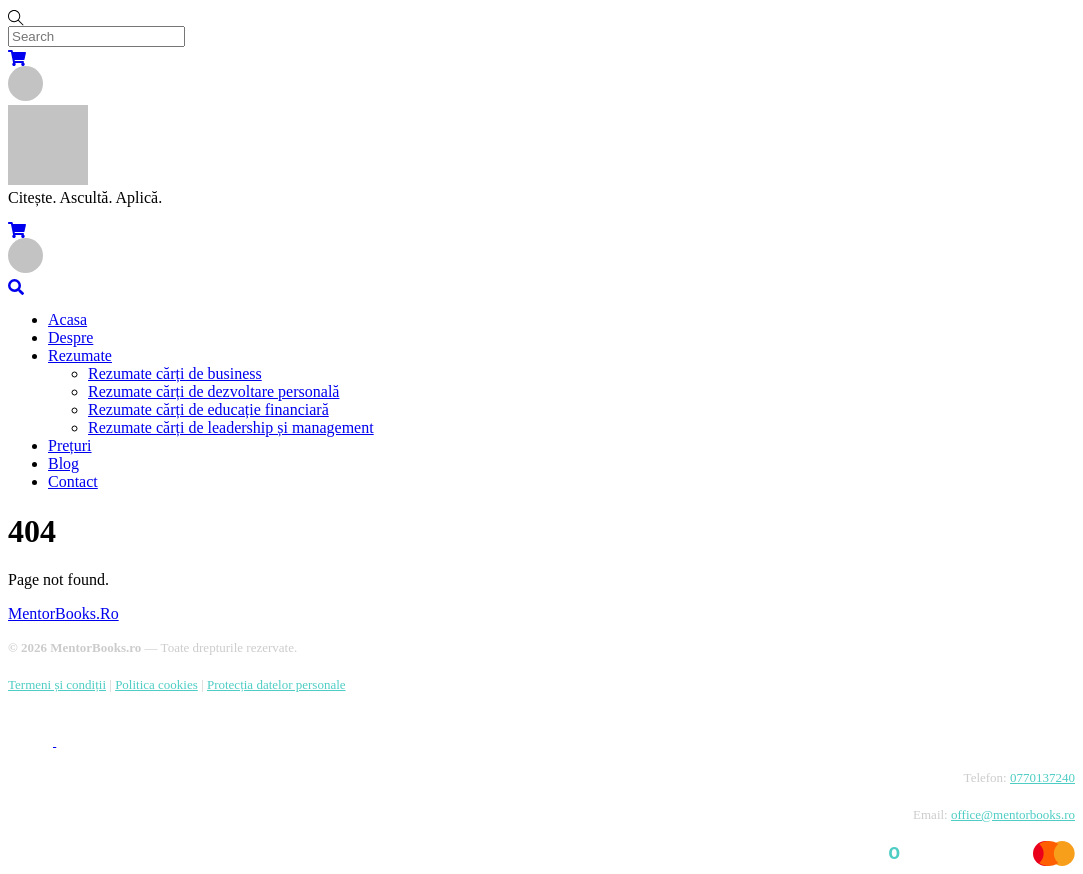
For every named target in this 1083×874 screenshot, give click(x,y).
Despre (70, 337)
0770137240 (1042, 777)
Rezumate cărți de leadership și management (231, 427)
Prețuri (70, 445)
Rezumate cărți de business (175, 373)
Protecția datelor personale (276, 684)
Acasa (67, 319)
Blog (63, 463)
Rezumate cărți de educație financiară (208, 409)
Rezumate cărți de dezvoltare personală (213, 391)
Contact (73, 481)
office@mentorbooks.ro (1013, 814)
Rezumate (80, 355)
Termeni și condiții (57, 684)
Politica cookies (156, 684)
